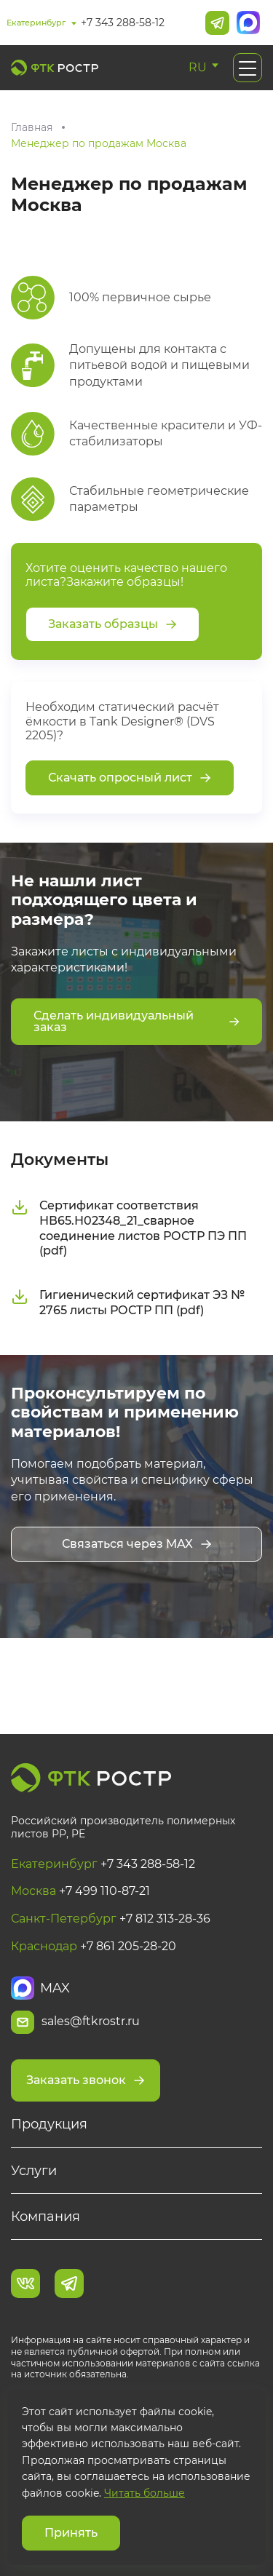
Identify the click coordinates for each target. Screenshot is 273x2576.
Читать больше (144, 2493)
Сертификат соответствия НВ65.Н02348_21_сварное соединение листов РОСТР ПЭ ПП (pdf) (129, 1227)
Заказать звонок (85, 2080)
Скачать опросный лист (129, 777)
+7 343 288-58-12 (123, 22)
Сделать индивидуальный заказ (136, 1021)
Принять (71, 2533)
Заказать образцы (112, 624)
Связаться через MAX (137, 1544)
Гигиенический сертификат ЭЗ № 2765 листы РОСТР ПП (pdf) (128, 1302)
